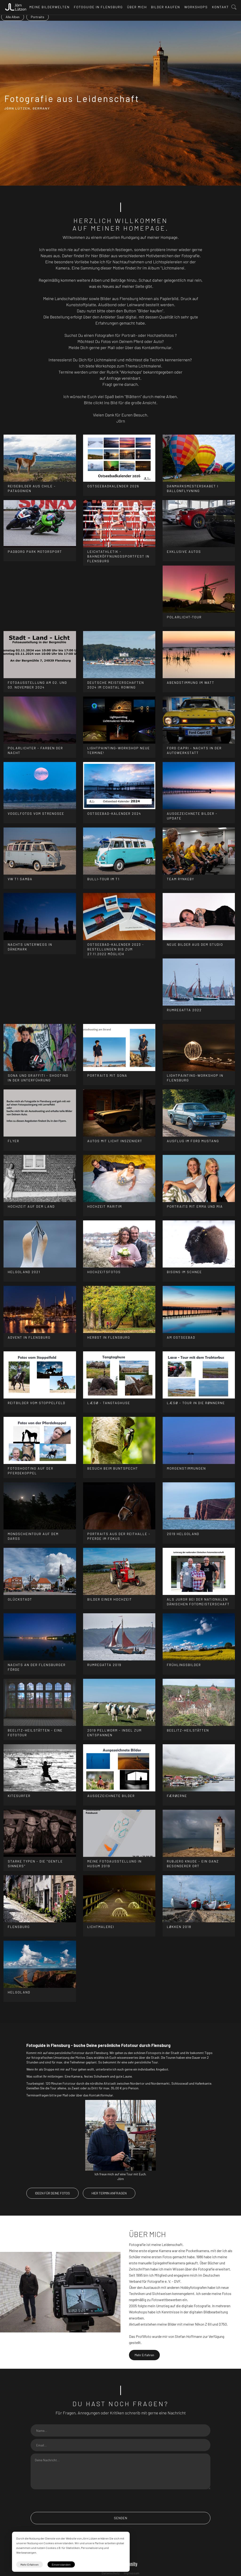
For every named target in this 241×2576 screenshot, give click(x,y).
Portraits (37, 17)
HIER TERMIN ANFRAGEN (109, 2193)
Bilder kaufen (165, 7)
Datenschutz (111, 2573)
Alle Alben (13, 17)
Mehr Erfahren (144, 2355)
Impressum (131, 2573)
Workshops (196, 7)
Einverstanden (61, 2564)
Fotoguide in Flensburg (98, 7)
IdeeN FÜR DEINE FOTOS (52, 2193)
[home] (15, 5)
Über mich (137, 7)
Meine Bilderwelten (49, 7)
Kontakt (220, 7)
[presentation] (66, 2501)
